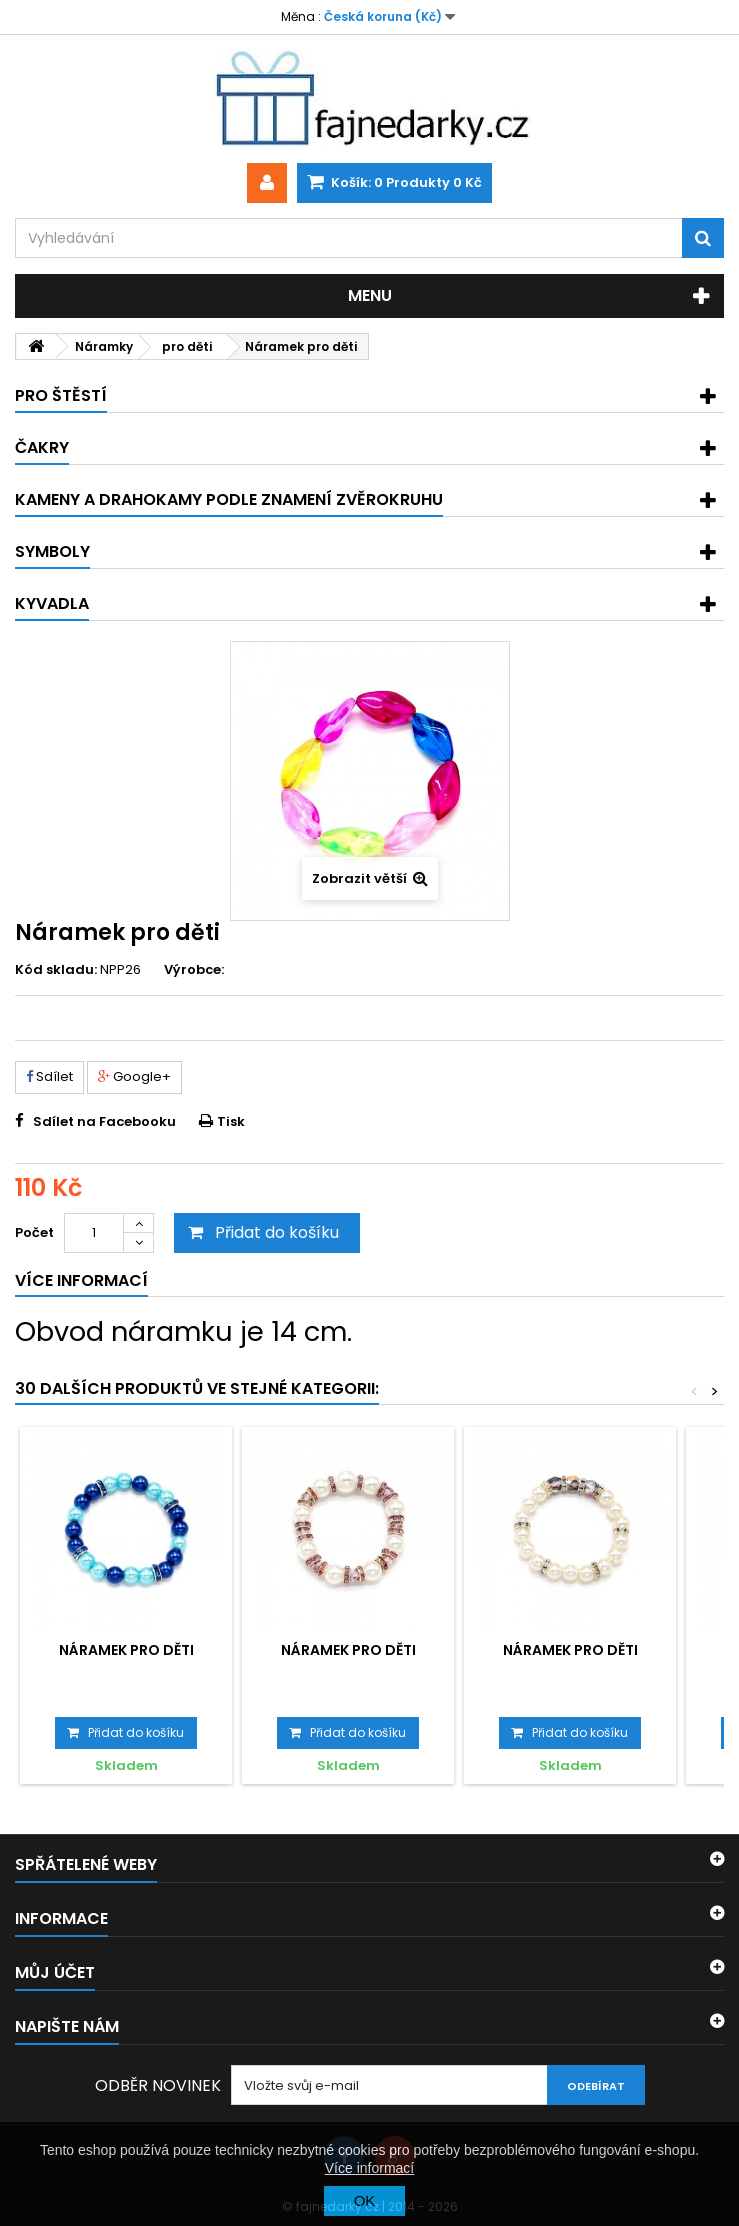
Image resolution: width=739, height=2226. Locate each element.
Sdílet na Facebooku (104, 1121)
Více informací (369, 2168)
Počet (34, 1232)
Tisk (231, 1121)
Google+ (134, 1076)
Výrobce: (194, 970)
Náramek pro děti (126, 1650)
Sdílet (49, 1076)
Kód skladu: (56, 970)
